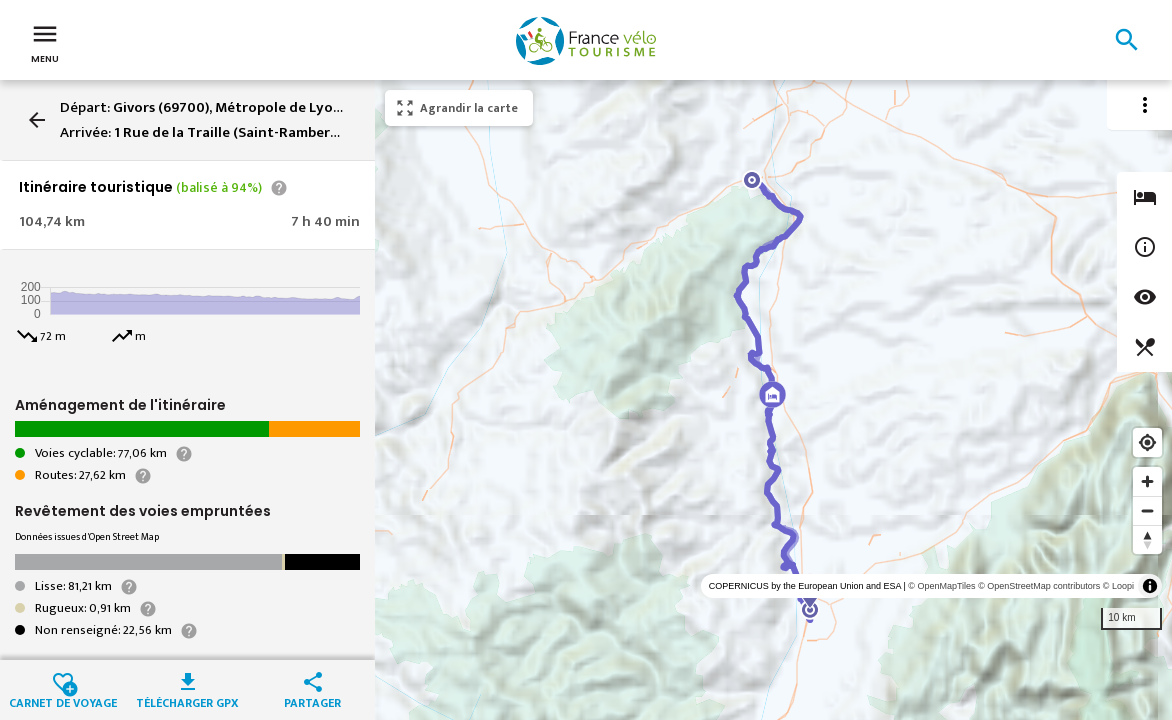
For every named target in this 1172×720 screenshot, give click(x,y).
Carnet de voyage (63, 701)
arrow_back (37, 120)
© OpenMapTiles (941, 586)
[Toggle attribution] (1150, 586)
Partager (312, 701)
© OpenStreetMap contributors (1039, 586)
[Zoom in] (1147, 481)
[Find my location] (1147, 442)
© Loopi (1118, 586)
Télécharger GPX (187, 701)
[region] (773, 400)
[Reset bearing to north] (1147, 539)
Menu (45, 42)
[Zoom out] (1147, 510)
